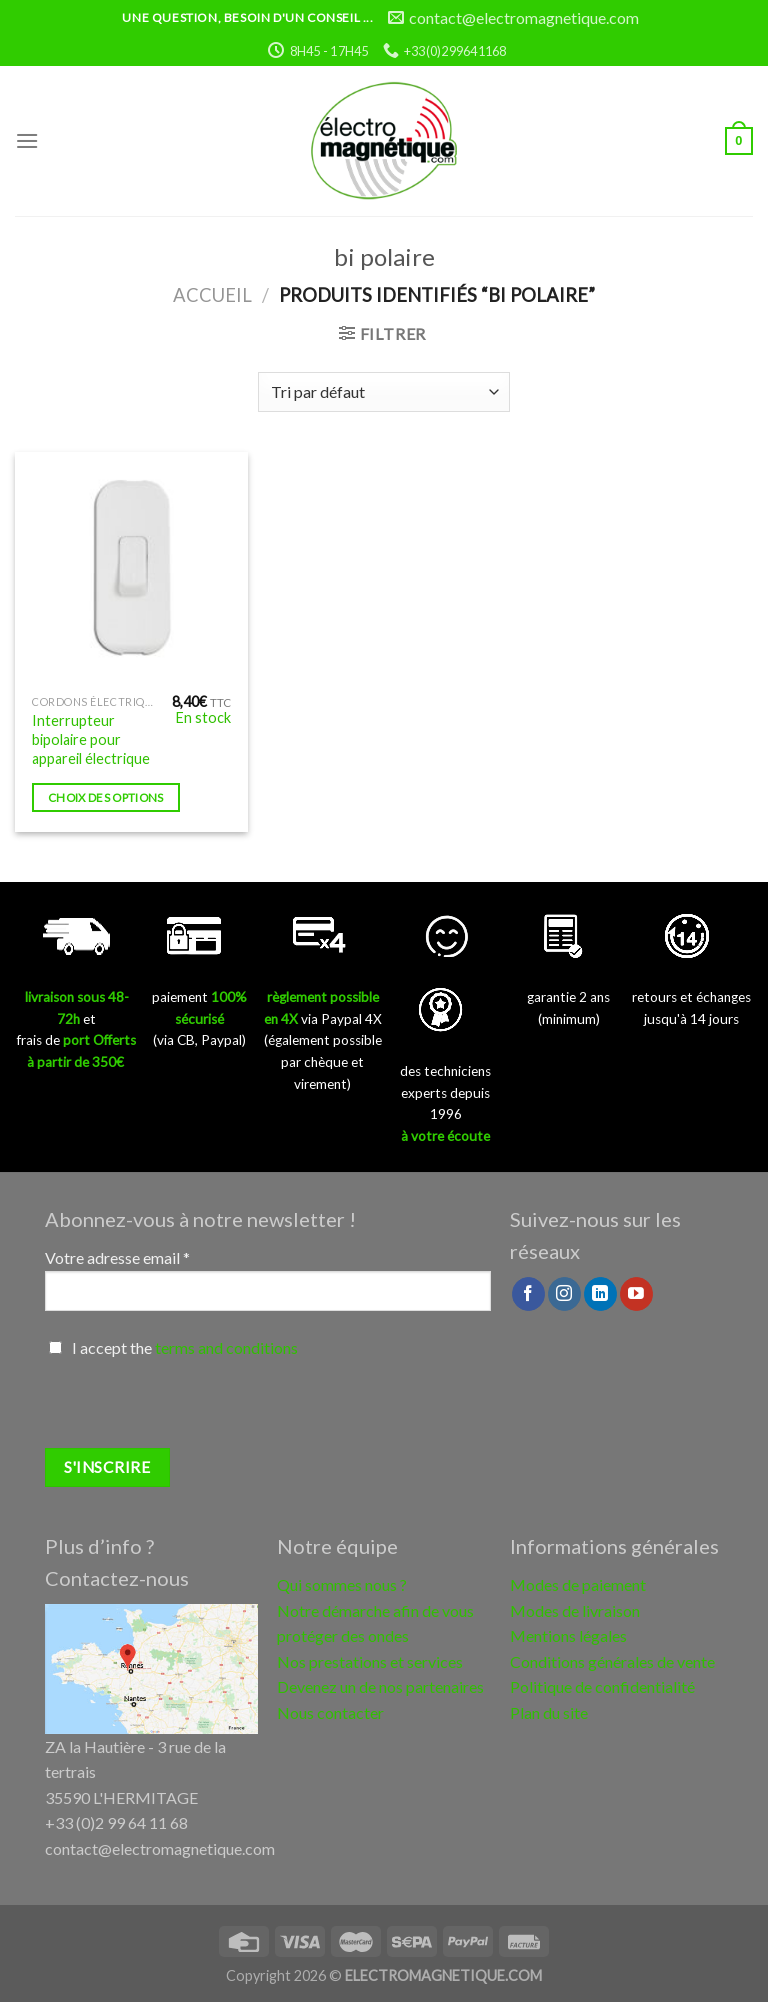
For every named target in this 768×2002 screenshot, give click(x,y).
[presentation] (197, 1409)
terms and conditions (226, 1347)
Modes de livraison (575, 1610)
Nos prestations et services (370, 1661)
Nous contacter (330, 1712)
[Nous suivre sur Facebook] (528, 1294)
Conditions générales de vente (612, 1661)
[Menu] (27, 140)
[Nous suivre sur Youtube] (636, 1294)
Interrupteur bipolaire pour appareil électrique (91, 739)
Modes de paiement (578, 1584)
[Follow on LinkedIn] (600, 1294)
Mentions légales (568, 1635)
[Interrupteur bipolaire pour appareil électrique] (131, 568)
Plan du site (549, 1712)
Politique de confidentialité (602, 1686)
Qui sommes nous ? (342, 1584)
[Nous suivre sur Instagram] (564, 1294)
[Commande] (383, 392)
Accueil (212, 295)
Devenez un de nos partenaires (380, 1686)
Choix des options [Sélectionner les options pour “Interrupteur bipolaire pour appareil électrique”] (106, 797)
